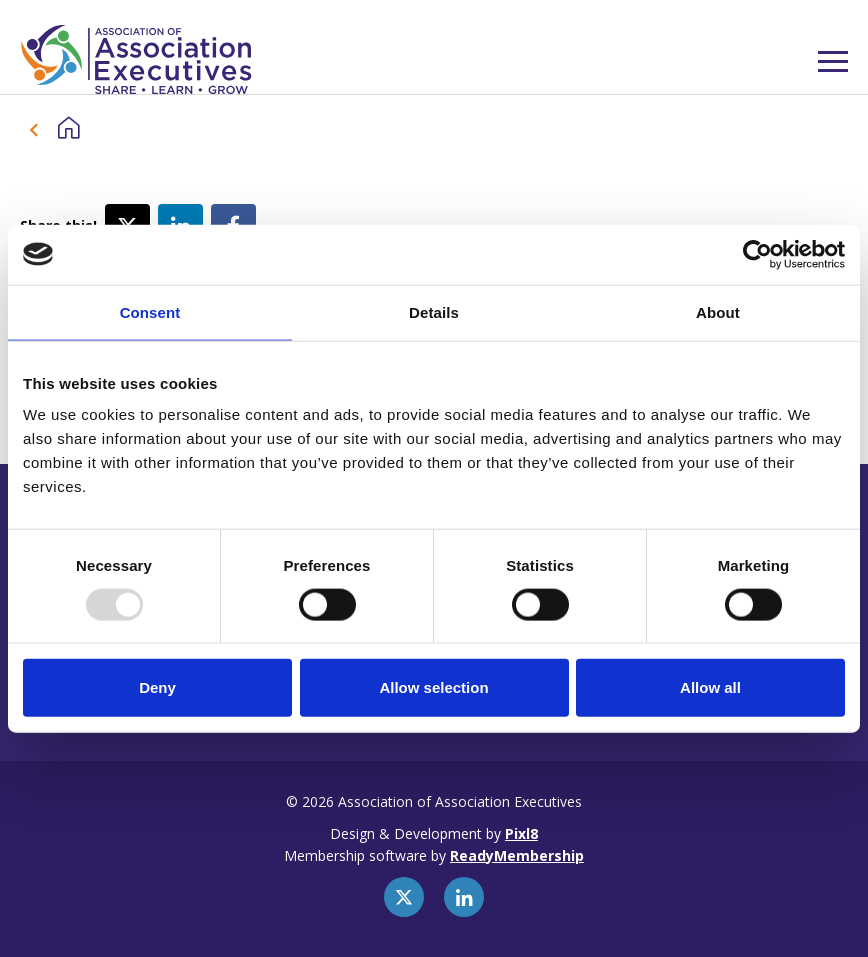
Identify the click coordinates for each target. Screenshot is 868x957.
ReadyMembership (517, 855)
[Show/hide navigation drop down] (833, 61)
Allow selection (433, 687)
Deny (157, 687)
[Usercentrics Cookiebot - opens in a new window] (757, 254)
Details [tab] (434, 311)
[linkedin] (464, 897)
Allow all (710, 687)
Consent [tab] (150, 311)
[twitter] (404, 897)
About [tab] (718, 311)
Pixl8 (521, 833)
